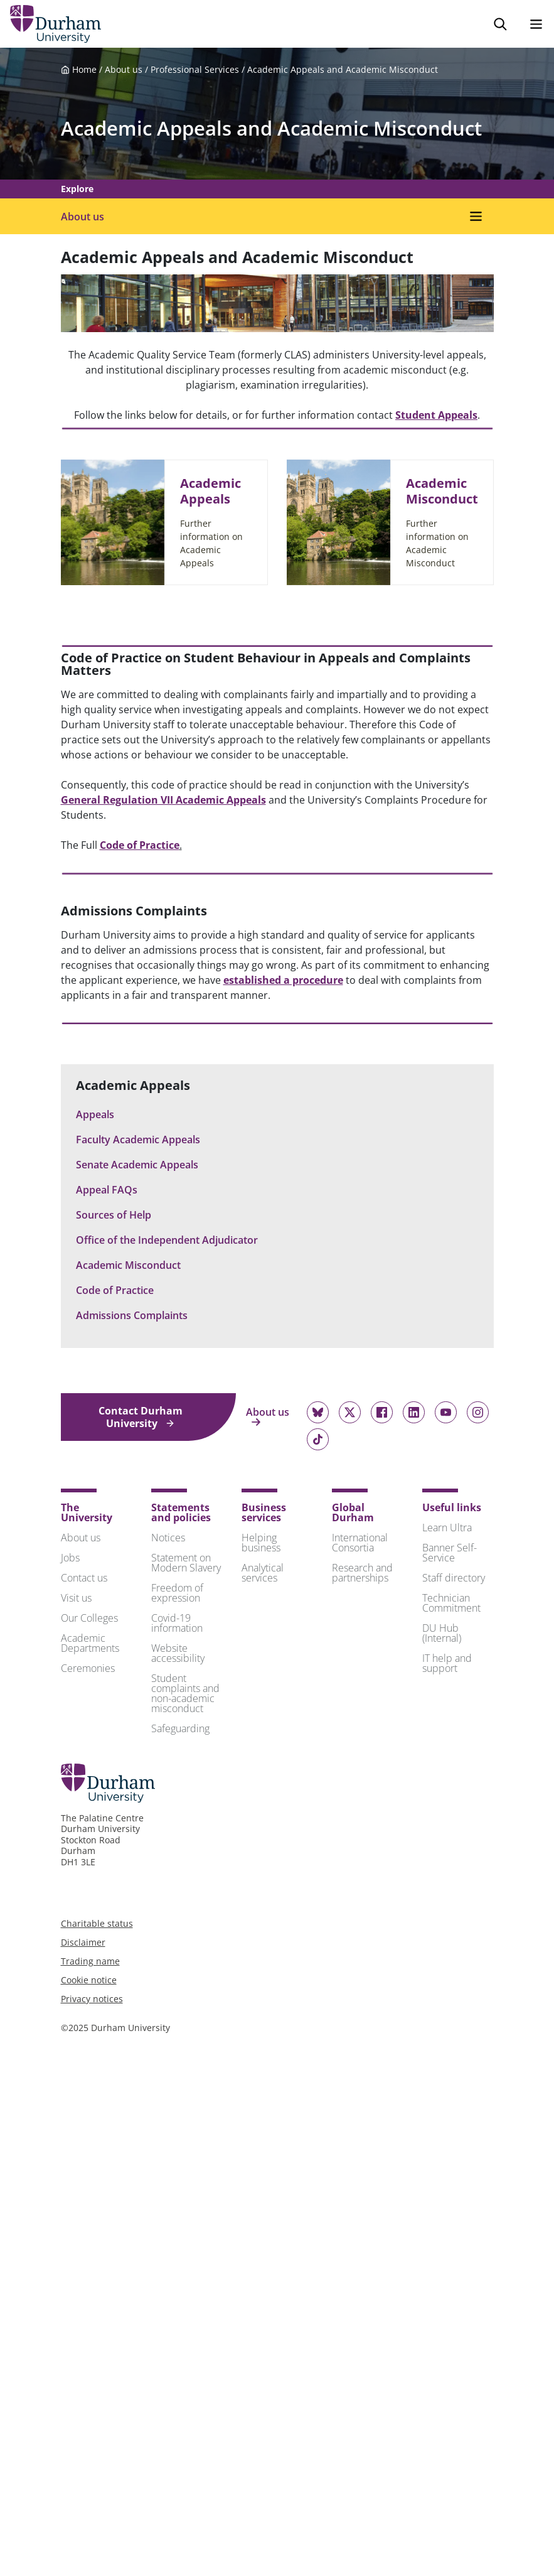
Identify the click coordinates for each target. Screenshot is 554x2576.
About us (123, 69)
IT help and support (447, 1663)
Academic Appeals (210, 491)
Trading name (90, 1961)
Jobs (70, 1558)
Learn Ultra (447, 1527)
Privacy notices (92, 1999)
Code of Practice (139, 845)
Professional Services (195, 69)
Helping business (261, 1543)
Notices (168, 1537)
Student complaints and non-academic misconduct (185, 1693)
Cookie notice (89, 1980)
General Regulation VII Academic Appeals (163, 800)
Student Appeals (436, 415)
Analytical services (263, 1573)
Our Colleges (89, 1618)
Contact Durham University (141, 1417)
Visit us (76, 1598)
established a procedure (283, 980)
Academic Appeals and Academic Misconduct (342, 69)
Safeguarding (180, 1728)
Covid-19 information (177, 1623)
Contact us (84, 1578)
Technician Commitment (451, 1603)
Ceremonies (88, 1668)
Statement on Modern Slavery (186, 1563)
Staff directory (453, 1578)
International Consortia (360, 1543)
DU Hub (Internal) (441, 1633)
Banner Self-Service (449, 1553)
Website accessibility (178, 1653)
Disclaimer (83, 1942)
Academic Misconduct (442, 491)
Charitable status (97, 1923)
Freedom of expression (177, 1593)
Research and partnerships (362, 1573)
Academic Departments (90, 1643)
